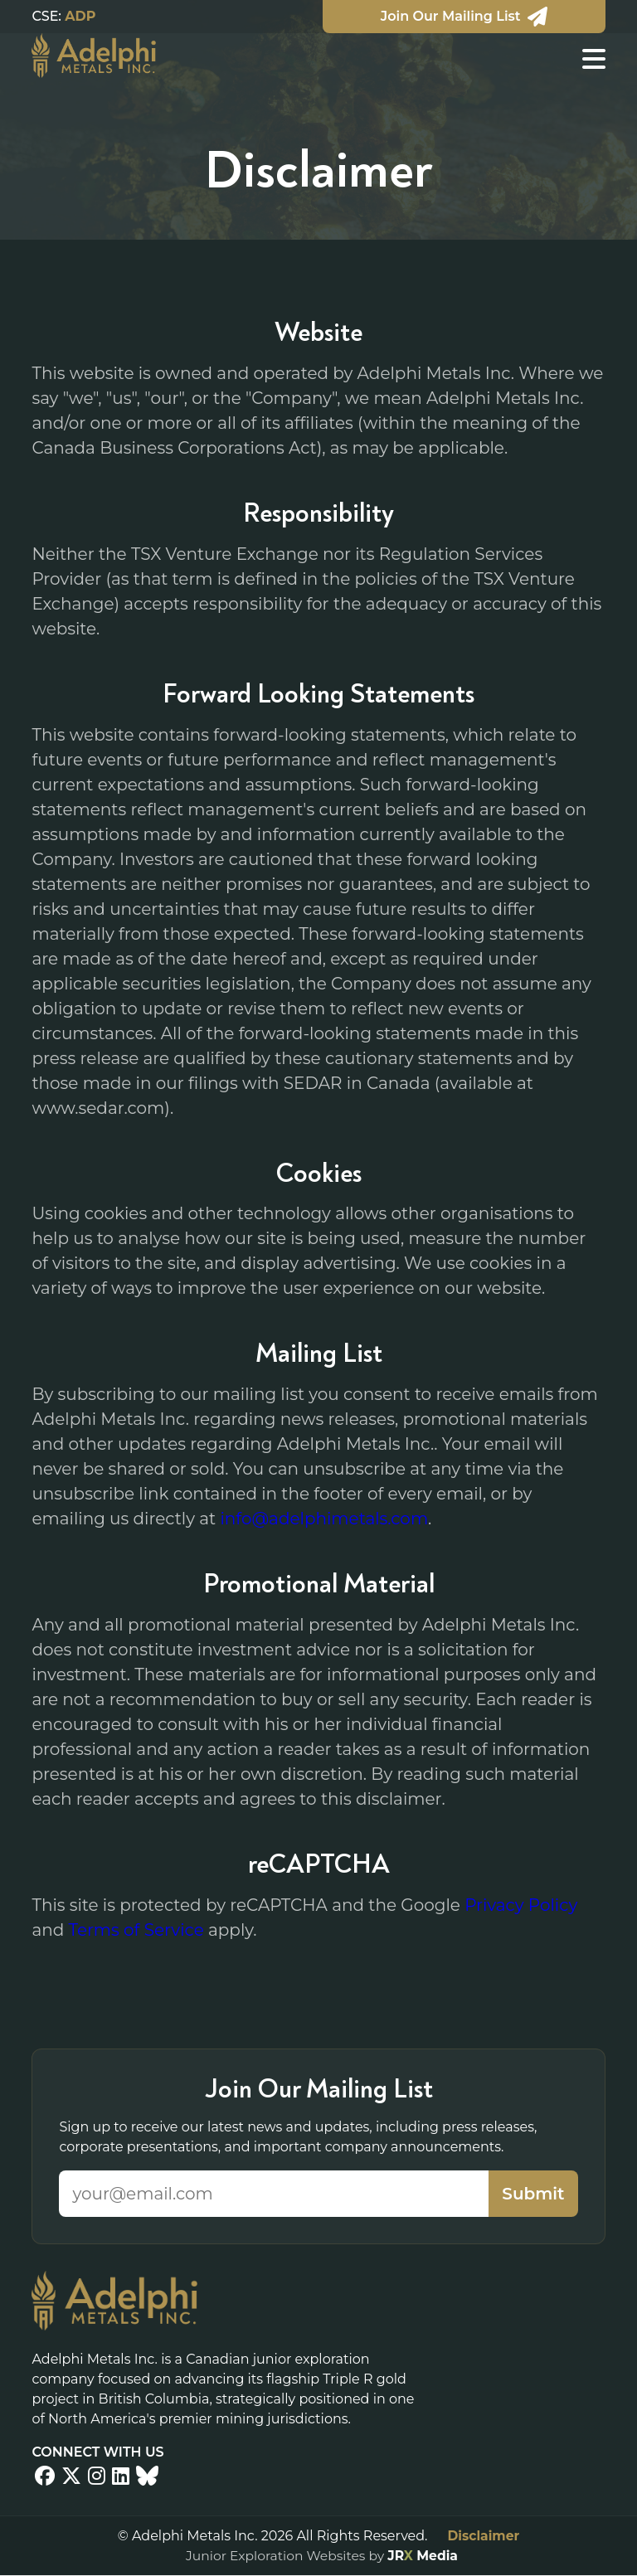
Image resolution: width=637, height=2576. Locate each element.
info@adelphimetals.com (324, 1519)
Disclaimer (483, 2536)
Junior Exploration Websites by (322, 2556)
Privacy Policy (520, 1905)
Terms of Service (136, 1930)
